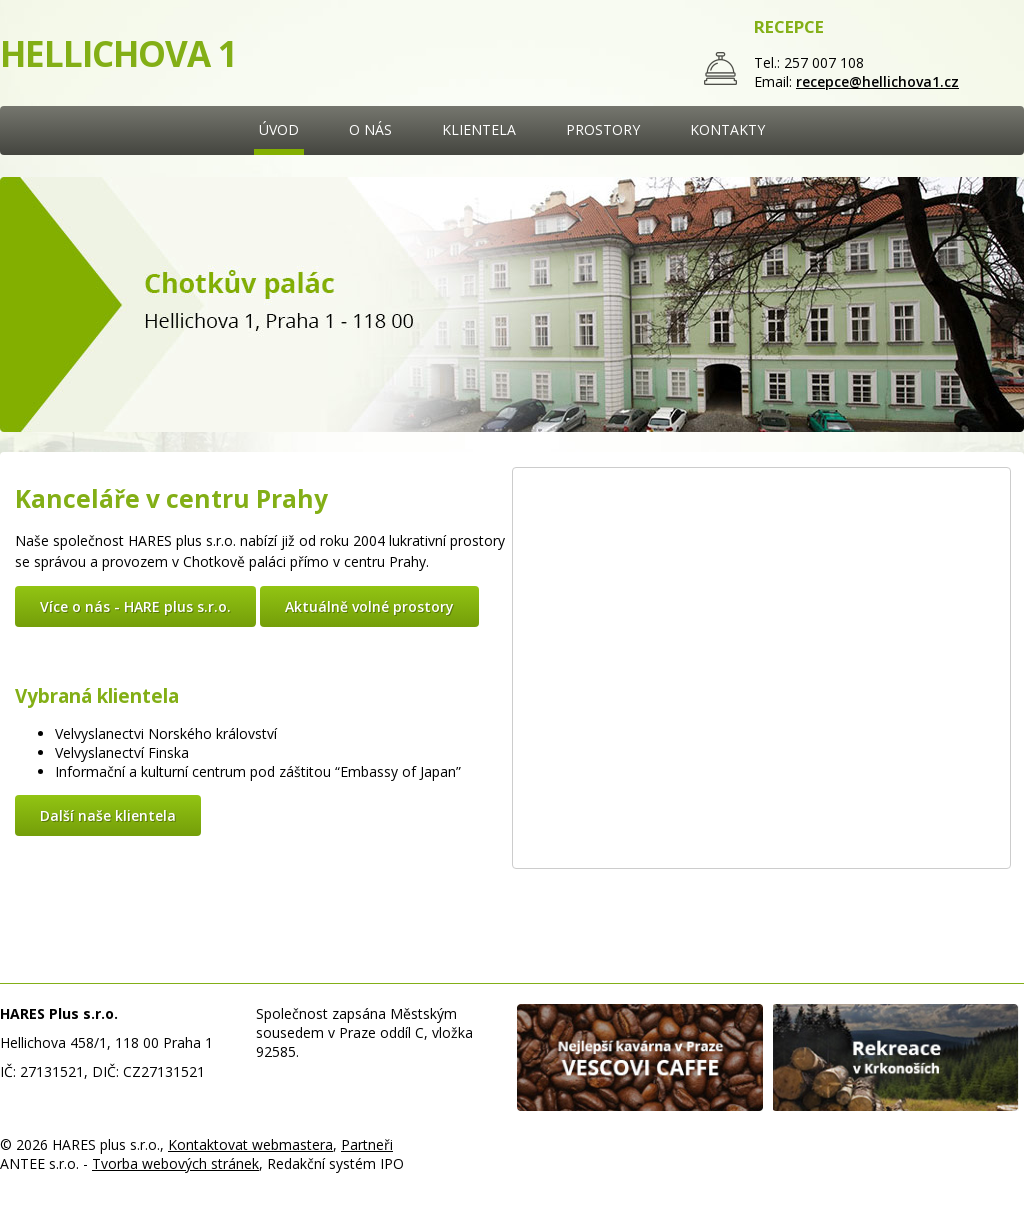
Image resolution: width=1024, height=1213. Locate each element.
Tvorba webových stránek (175, 1163)
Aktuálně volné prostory (369, 606)
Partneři (367, 1144)
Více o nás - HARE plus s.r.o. (135, 606)
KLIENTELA (479, 129)
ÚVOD (279, 129)
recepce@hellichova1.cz (877, 81)
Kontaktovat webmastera (250, 1144)
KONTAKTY (727, 129)
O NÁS (370, 129)
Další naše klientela (108, 815)
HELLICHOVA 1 (118, 53)
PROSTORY (603, 129)
